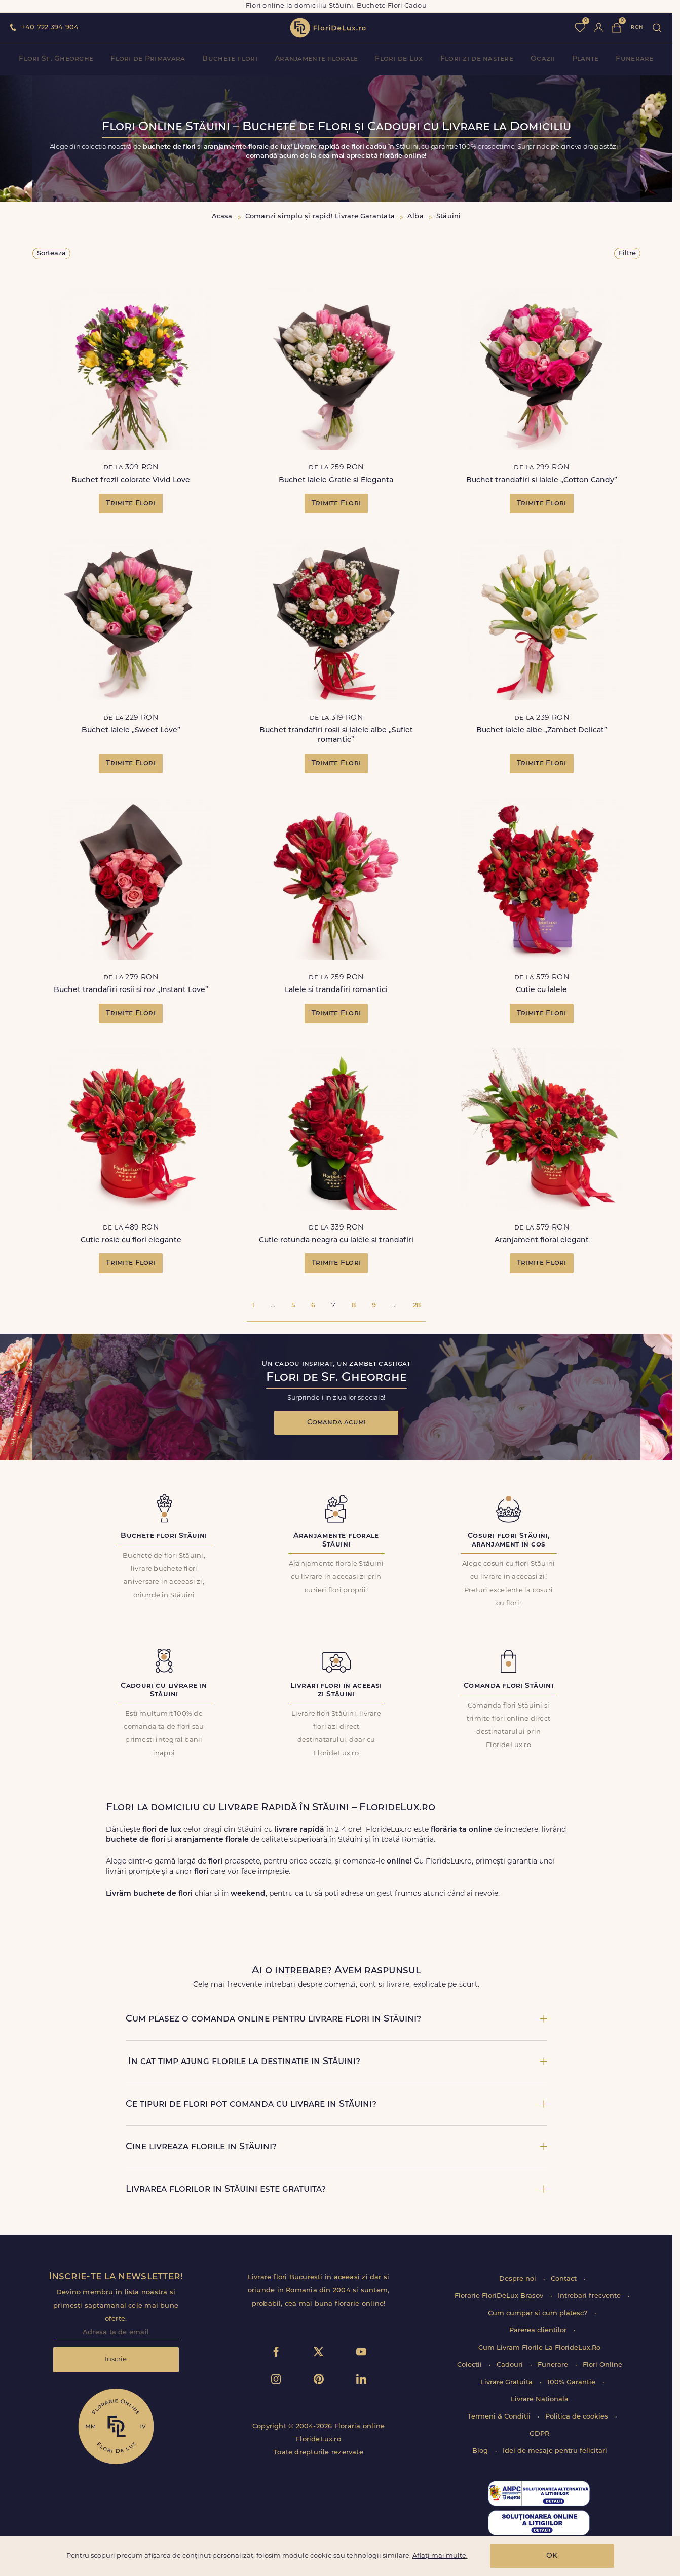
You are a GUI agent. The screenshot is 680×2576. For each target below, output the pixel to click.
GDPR (539, 2434)
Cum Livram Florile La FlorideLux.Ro (539, 2348)
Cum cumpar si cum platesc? (538, 2313)
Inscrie (116, 2359)
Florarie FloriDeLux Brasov (500, 2296)
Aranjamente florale (316, 59)
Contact (565, 2279)
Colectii (470, 2365)
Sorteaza (51, 253)
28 (417, 1305)
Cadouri (511, 2365)
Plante (585, 59)
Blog (481, 2451)
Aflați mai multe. (440, 2556)
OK (551, 2556)
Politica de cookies (577, 2416)
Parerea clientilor (539, 2330)
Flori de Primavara (147, 59)
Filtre (627, 253)
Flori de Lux (399, 59)
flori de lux (328, 28)
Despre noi (518, 2279)
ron (637, 27)
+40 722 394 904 (50, 27)
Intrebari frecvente (590, 2296)
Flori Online (602, 2365)
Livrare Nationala (540, 2399)
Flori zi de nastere (476, 59)
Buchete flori (229, 59)
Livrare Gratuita (507, 2382)
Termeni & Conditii (500, 2416)
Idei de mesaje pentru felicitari (555, 2451)
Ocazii (543, 59)
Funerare (634, 59)
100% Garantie (572, 2382)
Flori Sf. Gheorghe (56, 59)
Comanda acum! (336, 1422)
